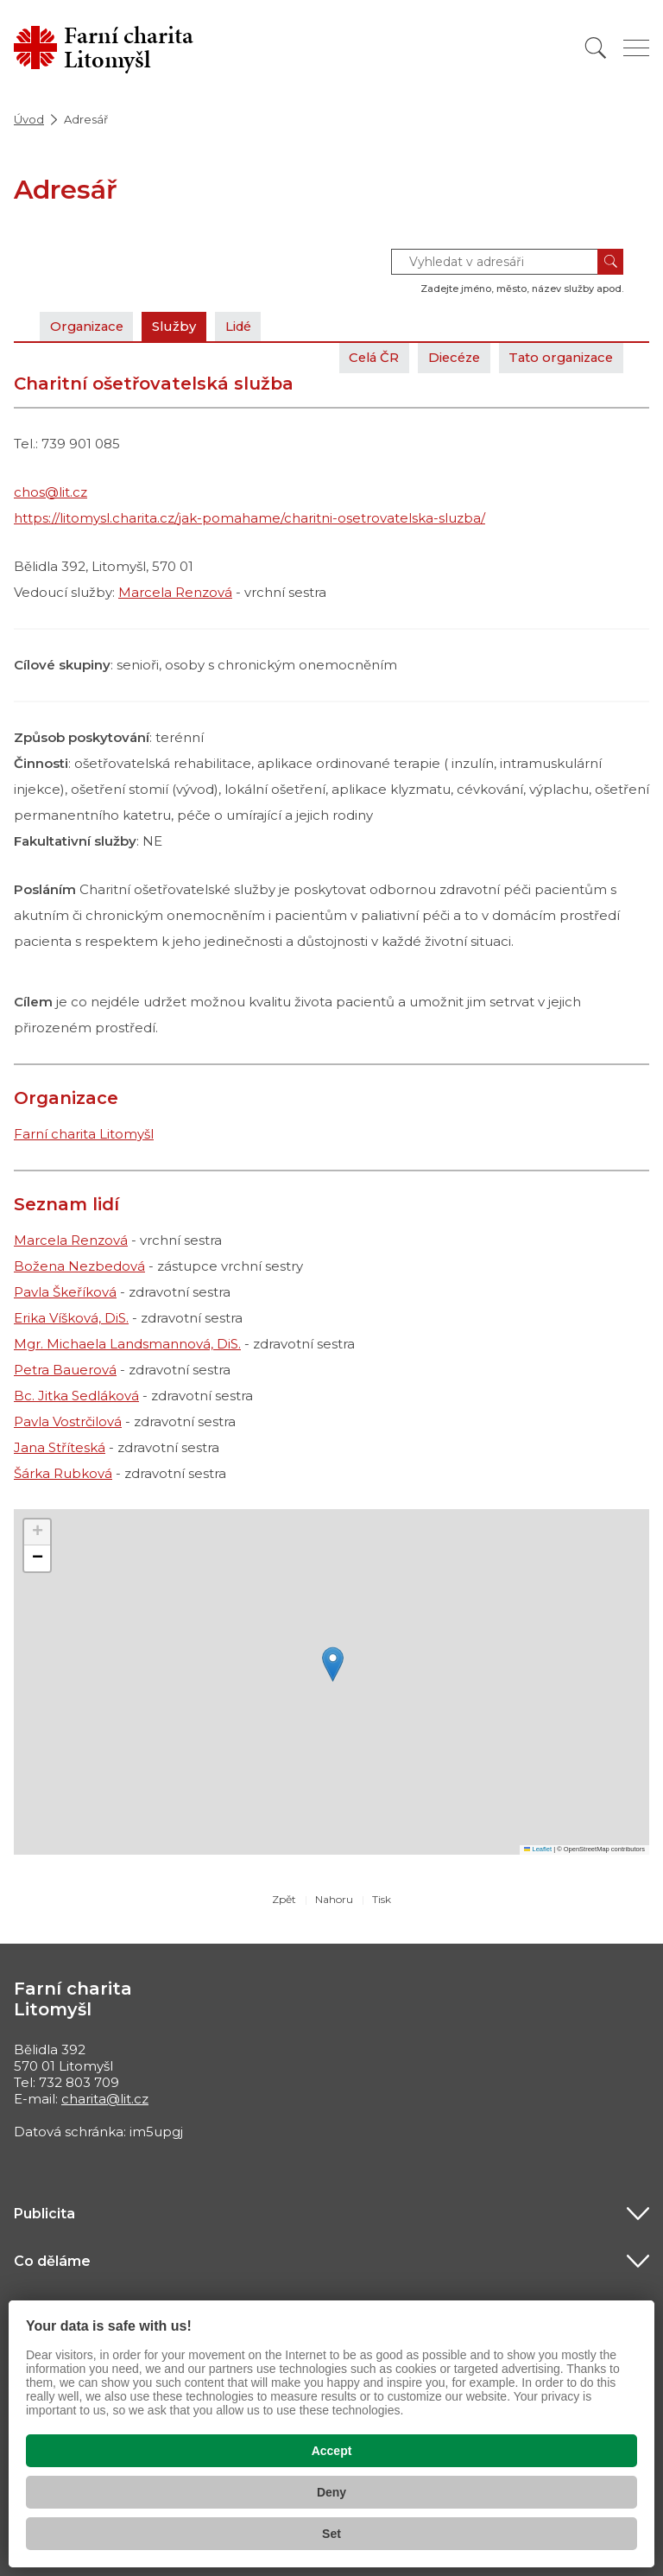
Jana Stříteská (59, 1447)
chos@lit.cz (50, 492)
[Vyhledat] (596, 48)
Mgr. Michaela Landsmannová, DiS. (127, 1344)
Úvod (29, 119)
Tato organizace (558, 357)
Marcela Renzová (175, 592)
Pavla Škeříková (65, 1292)
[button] (333, 1664)
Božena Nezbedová (79, 1266)
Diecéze (446, 357)
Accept (332, 2451)
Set (331, 2534)
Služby (179, 326)
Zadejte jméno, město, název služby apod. (521, 288)
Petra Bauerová (65, 1369)
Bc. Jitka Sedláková (76, 1395)
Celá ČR (363, 357)
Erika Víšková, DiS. (71, 1318)
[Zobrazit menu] (636, 48)
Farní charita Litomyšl (84, 1134)
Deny (331, 2492)
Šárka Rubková (63, 1473)
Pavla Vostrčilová (68, 1421)
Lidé (245, 326)
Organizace (89, 326)
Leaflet (538, 1849)
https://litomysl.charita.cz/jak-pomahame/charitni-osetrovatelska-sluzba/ (249, 518)
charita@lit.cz (104, 2099)
